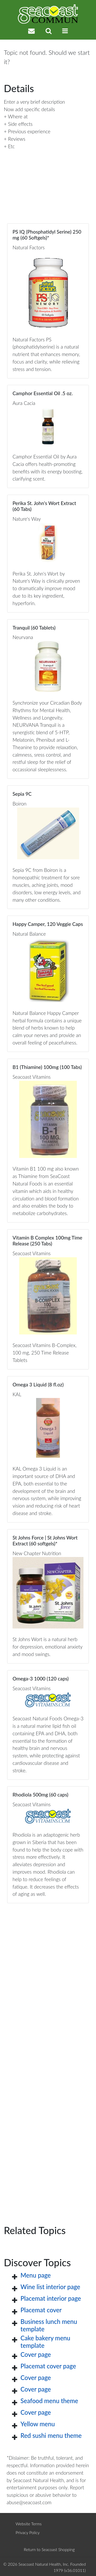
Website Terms (29, 2523)
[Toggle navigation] (65, 31)
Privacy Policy (28, 2532)
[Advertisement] (48, 2055)
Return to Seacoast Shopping (49, 2549)
